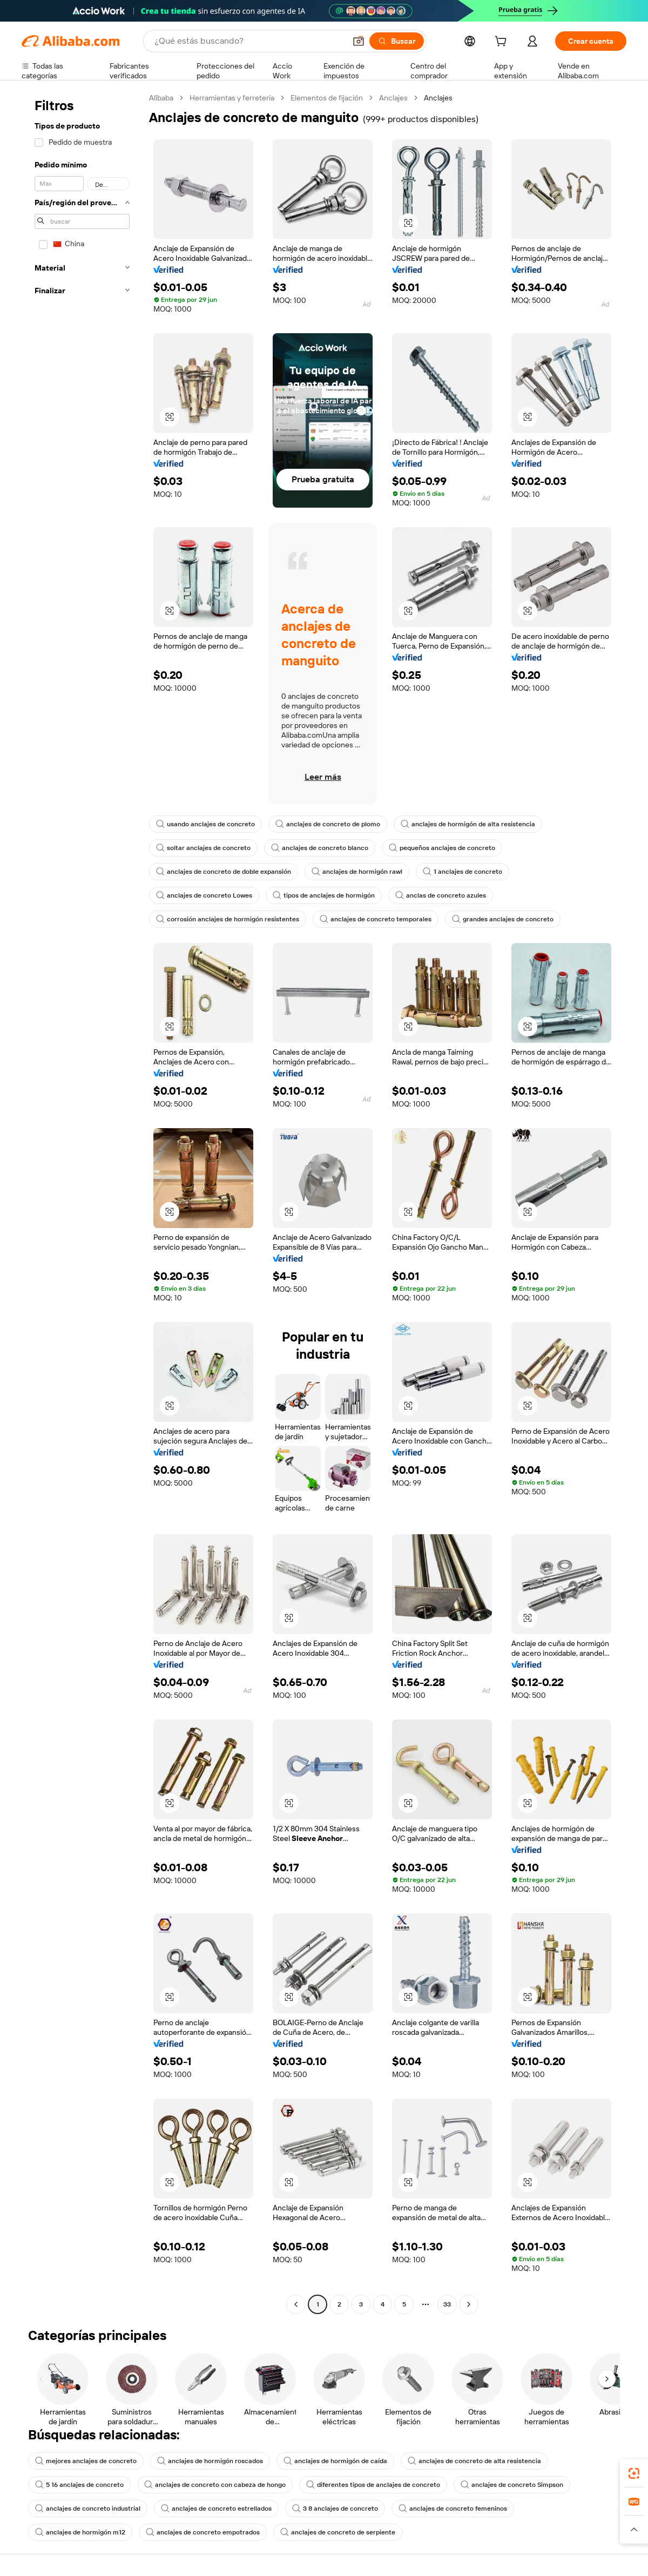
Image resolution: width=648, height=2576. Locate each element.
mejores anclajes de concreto (86, 2461)
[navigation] (82, 1202)
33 (447, 2304)
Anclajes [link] (438, 97)
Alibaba (161, 97)
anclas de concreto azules (440, 895)
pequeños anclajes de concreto (442, 848)
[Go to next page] (468, 2304)
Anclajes (393, 97)
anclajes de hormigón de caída (335, 2461)
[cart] (503, 42)
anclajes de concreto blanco (319, 848)
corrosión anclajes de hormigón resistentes (227, 919)
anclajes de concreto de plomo (327, 824)
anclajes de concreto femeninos (453, 2508)
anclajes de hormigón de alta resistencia (468, 824)
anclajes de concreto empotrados (203, 2532)
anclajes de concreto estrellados (216, 2508)
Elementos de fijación (327, 97)
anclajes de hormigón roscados (210, 2461)
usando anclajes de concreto (205, 824)
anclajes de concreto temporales (375, 919)
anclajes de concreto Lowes (204, 895)
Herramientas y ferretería (232, 97)
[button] (358, 41)
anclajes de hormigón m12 (80, 2532)
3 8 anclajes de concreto (335, 2508)
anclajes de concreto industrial (87, 2508)
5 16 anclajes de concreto (79, 2484)
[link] (634, 2473)
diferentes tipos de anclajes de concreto (373, 2484)
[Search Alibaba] (248, 41)
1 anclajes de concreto (462, 871)
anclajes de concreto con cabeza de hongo (215, 2484)
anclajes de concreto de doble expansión (223, 871)
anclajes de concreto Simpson (512, 2484)
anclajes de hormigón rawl (357, 871)
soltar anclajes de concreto (203, 848)
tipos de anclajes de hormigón (324, 895)
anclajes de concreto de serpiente (337, 2532)
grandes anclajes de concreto (503, 919)
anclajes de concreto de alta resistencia (474, 2461)
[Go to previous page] (296, 2304)
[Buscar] (396, 41)
